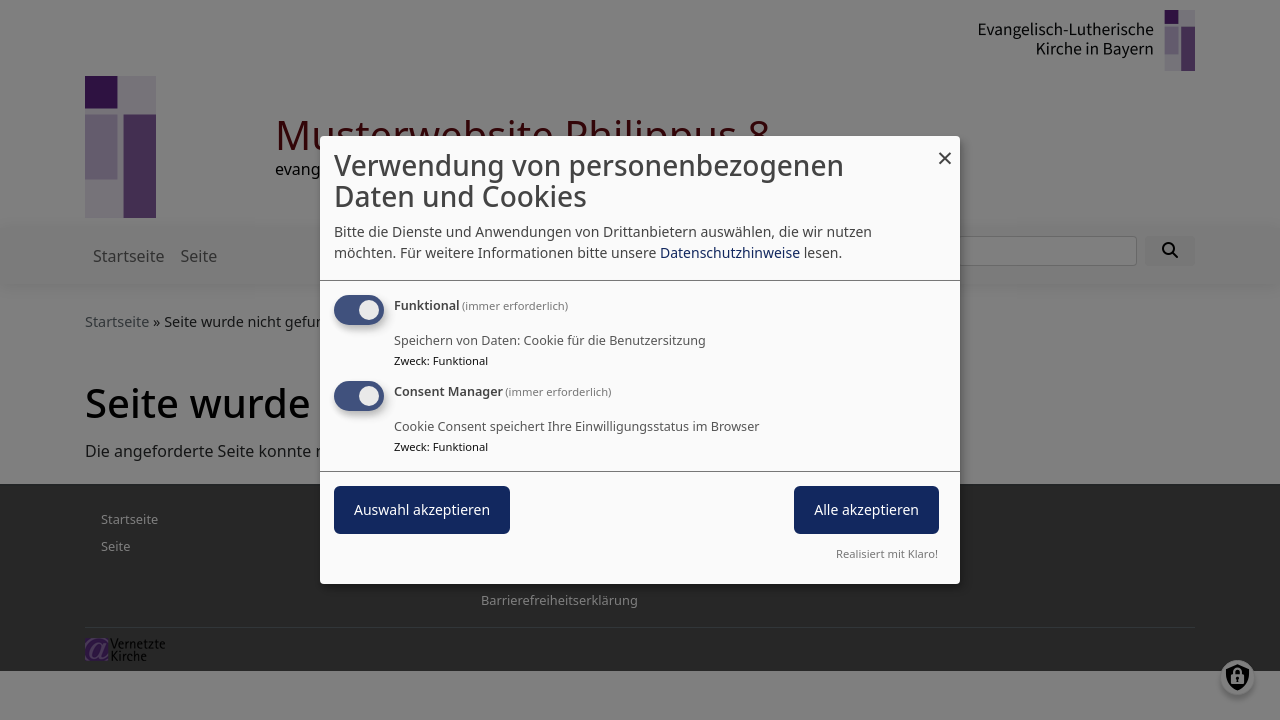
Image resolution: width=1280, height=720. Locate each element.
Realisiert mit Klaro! (887, 553)
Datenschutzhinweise (730, 252)
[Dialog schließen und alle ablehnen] (945, 148)
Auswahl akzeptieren (422, 509)
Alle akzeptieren (866, 509)
